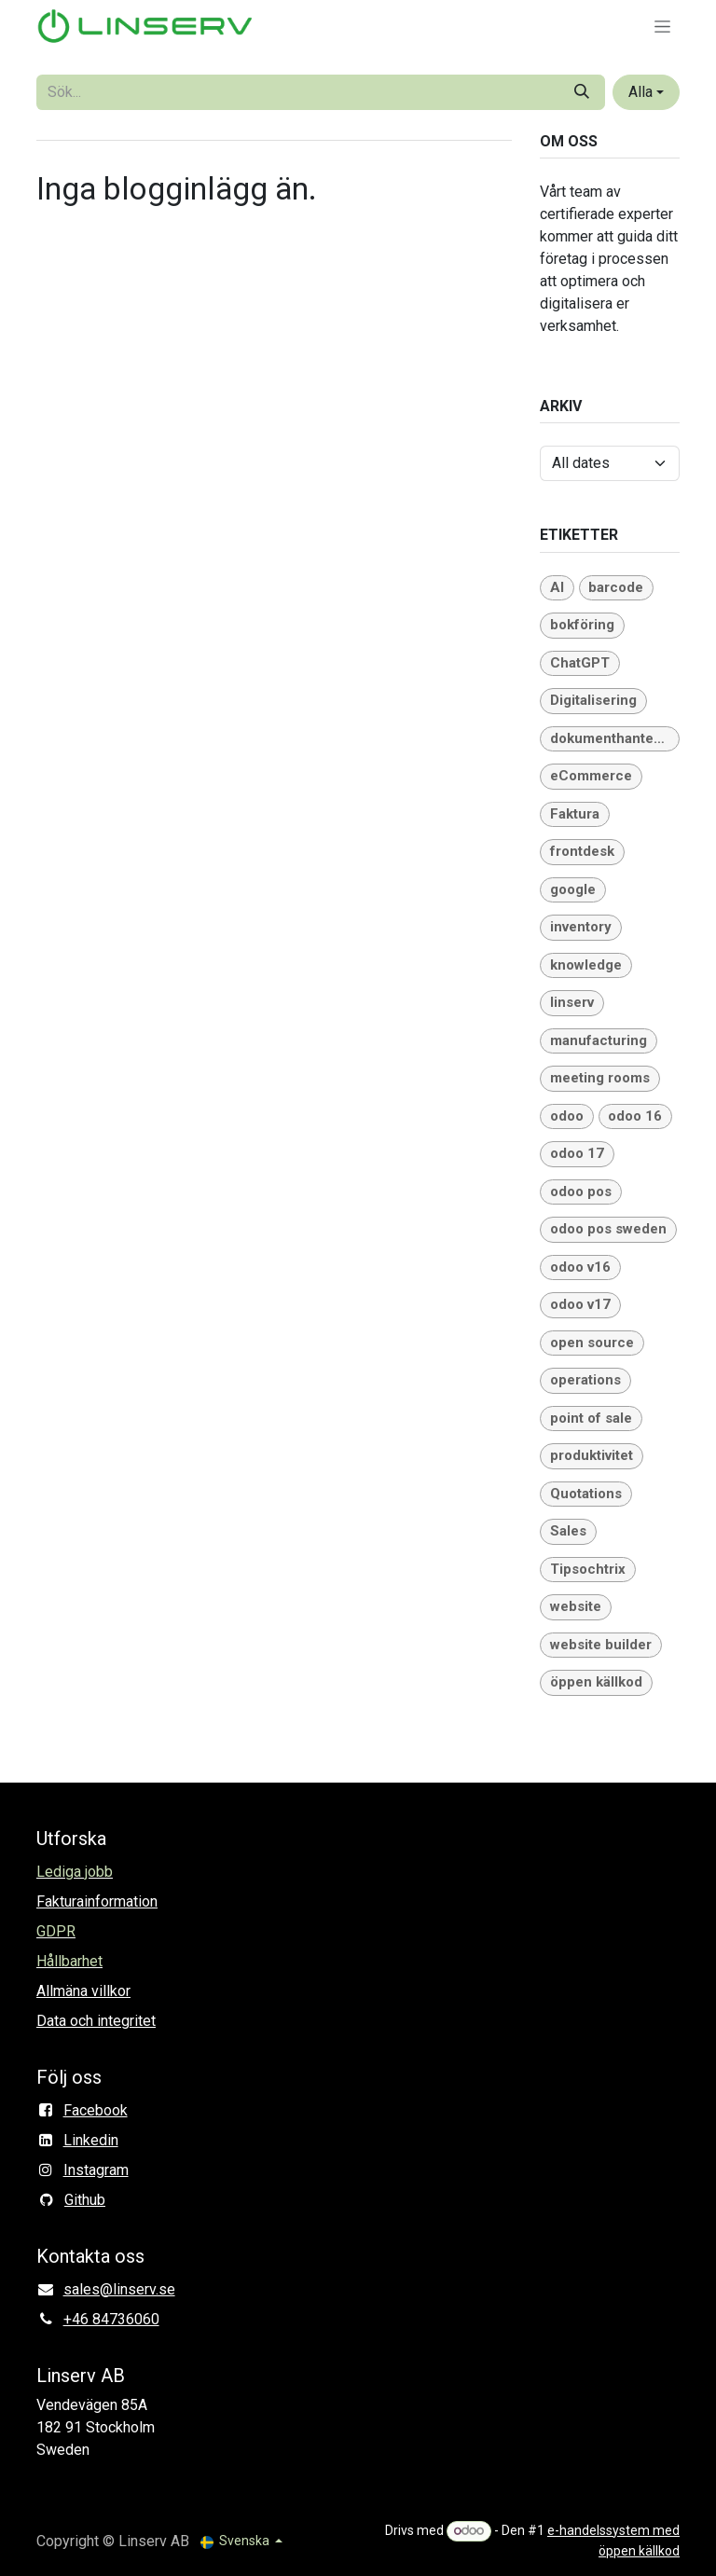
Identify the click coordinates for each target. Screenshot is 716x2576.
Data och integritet (96, 2021)
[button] (646, 92)
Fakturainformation (97, 1901)
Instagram (96, 2170)
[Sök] (581, 92)
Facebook (95, 2110)
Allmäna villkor (83, 1991)
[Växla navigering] (662, 26)
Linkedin (90, 2140)
